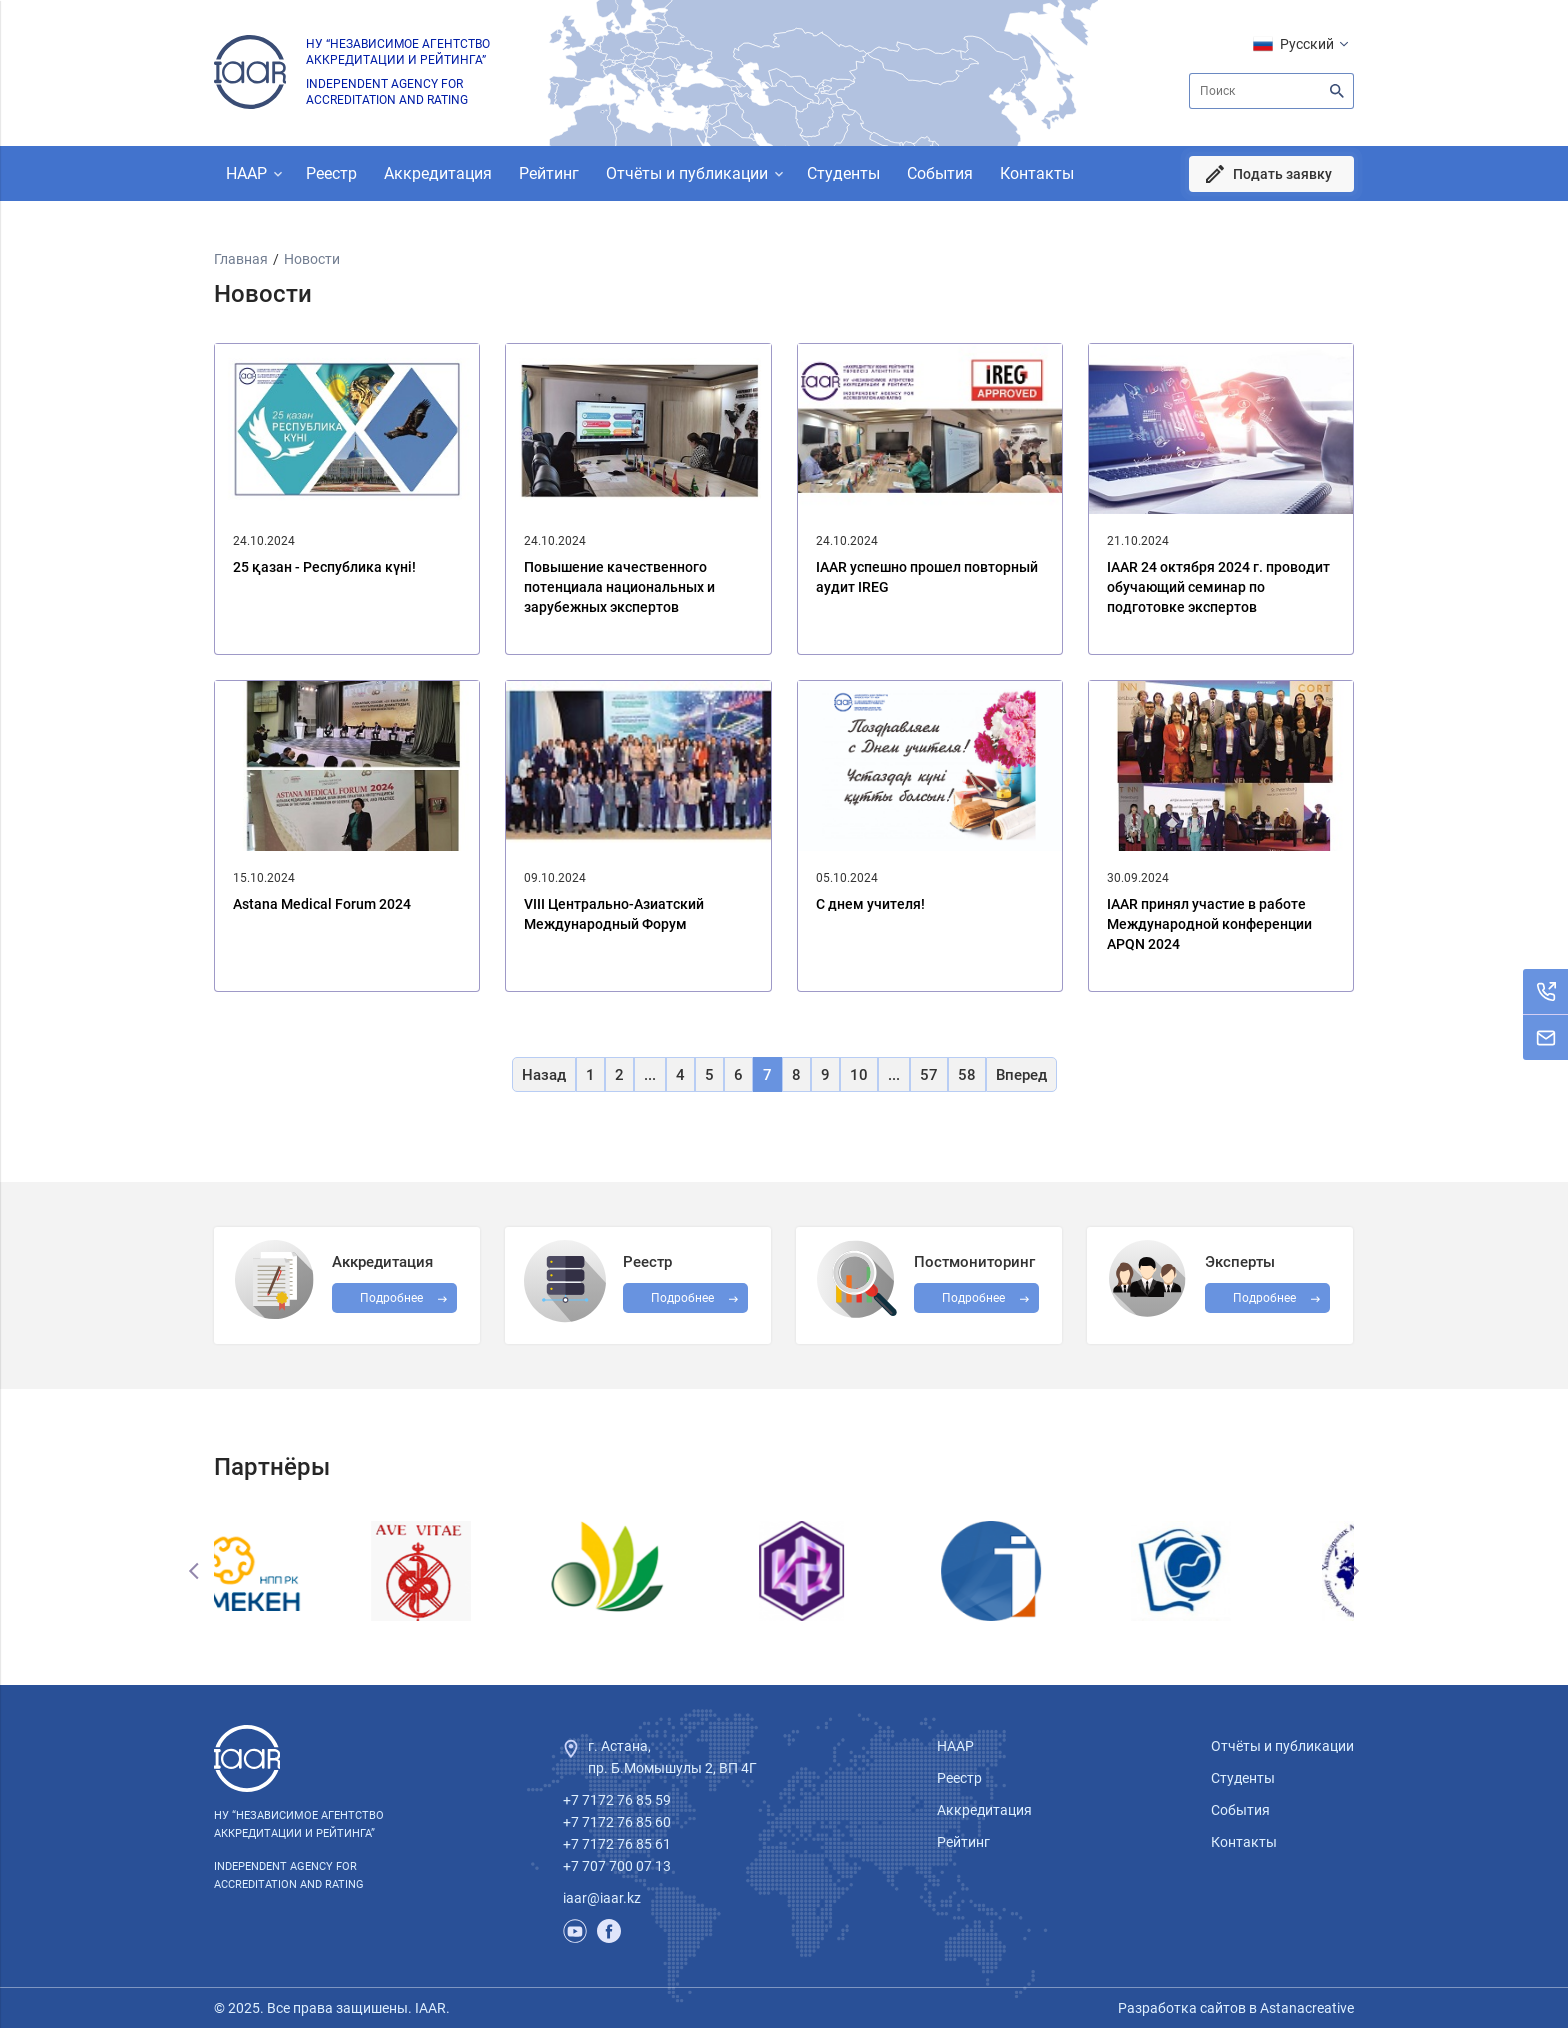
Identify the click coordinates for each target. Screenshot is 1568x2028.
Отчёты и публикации (687, 173)
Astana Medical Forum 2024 (322, 904)
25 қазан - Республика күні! (324, 567)
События (940, 173)
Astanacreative (1305, 2008)
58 (967, 1075)
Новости (312, 259)
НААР (246, 173)
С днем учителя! (870, 904)
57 (929, 1075)
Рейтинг (549, 173)
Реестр (331, 173)
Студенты (843, 173)
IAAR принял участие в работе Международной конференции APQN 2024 (1209, 924)
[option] (309, 1571)
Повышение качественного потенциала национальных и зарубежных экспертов (619, 587)
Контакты (1037, 173)
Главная (241, 259)
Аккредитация (438, 173)
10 (859, 1075)
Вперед (1021, 1075)
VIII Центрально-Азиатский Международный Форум (614, 914)
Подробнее (973, 1298)
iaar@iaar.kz (602, 1898)
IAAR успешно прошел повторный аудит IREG (927, 577)
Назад (544, 1075)
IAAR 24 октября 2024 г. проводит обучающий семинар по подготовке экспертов (1218, 587)
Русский (1307, 44)
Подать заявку (1282, 174)
